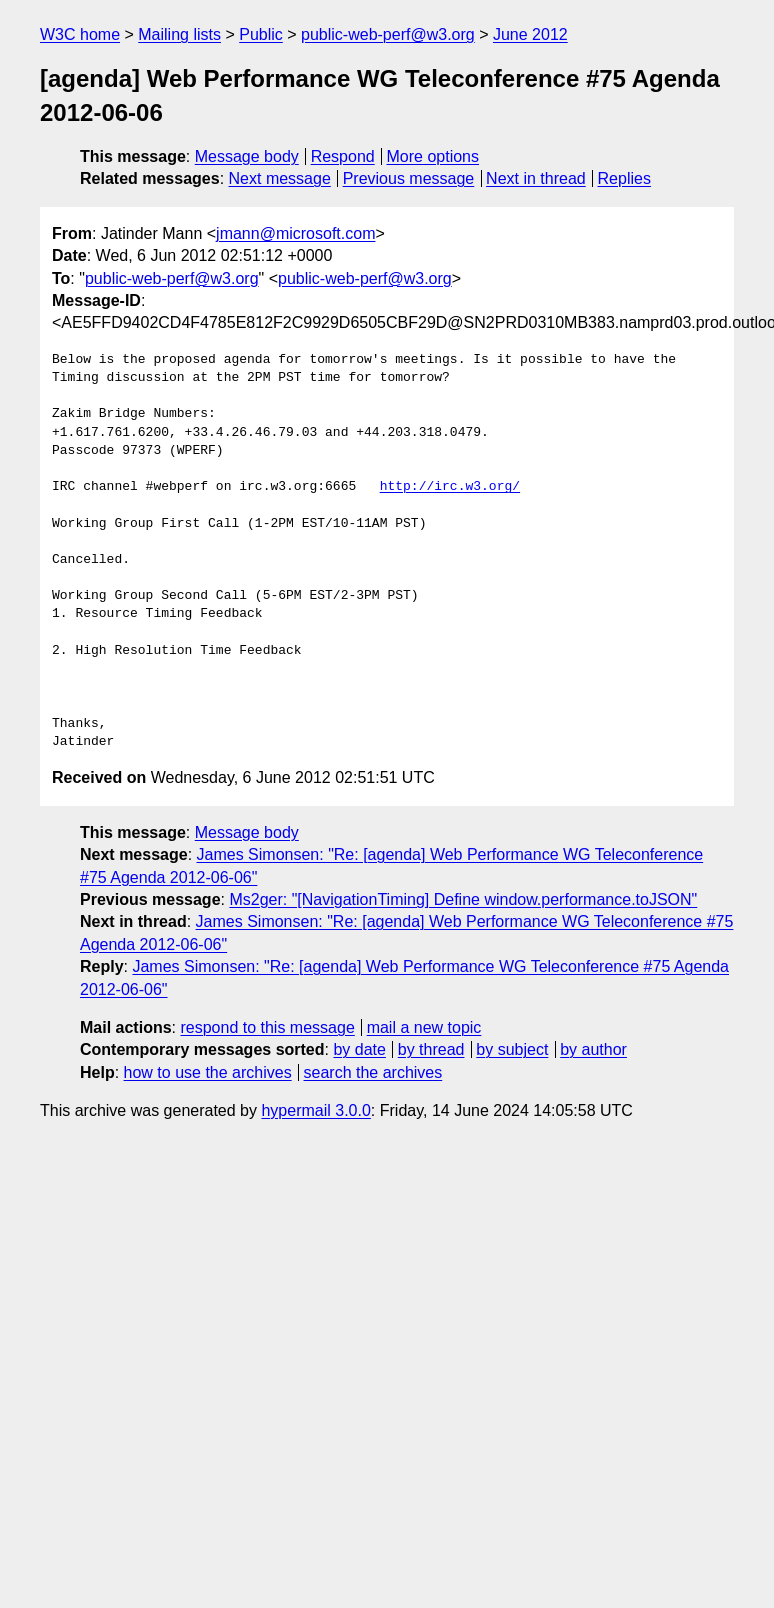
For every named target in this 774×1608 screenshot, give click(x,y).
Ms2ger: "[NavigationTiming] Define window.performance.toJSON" (463, 899)
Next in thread (536, 178)
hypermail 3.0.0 (315, 1110)
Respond (343, 156)
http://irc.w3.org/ (450, 487)
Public (261, 34)
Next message (280, 178)
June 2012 (530, 34)
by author (593, 1049)
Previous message (409, 178)
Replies (624, 178)
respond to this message (267, 1027)
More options (433, 156)
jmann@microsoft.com (295, 233)
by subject (512, 1049)
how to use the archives (208, 1072)
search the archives (373, 1072)
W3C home (80, 34)
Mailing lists (179, 34)
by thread (431, 1049)
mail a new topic (424, 1027)
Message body (247, 156)
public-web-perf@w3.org (388, 34)
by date (359, 1049)
